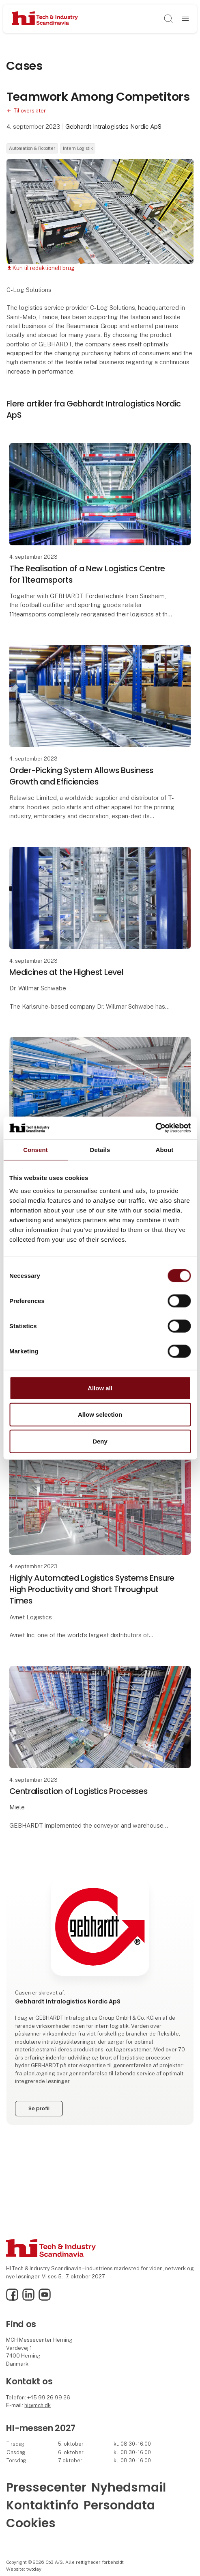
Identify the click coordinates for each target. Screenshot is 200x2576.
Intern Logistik (78, 148)
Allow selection (100, 1414)
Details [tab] (100, 1149)
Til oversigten (30, 111)
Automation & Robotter (32, 148)
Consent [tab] (35, 1149)
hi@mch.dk (37, 2405)
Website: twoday (23, 2569)
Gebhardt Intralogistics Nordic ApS (113, 126)
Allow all (100, 1387)
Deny (100, 1440)
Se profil (38, 2108)
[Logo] (45, 18)
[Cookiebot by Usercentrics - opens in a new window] (155, 1128)
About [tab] (165, 1149)
